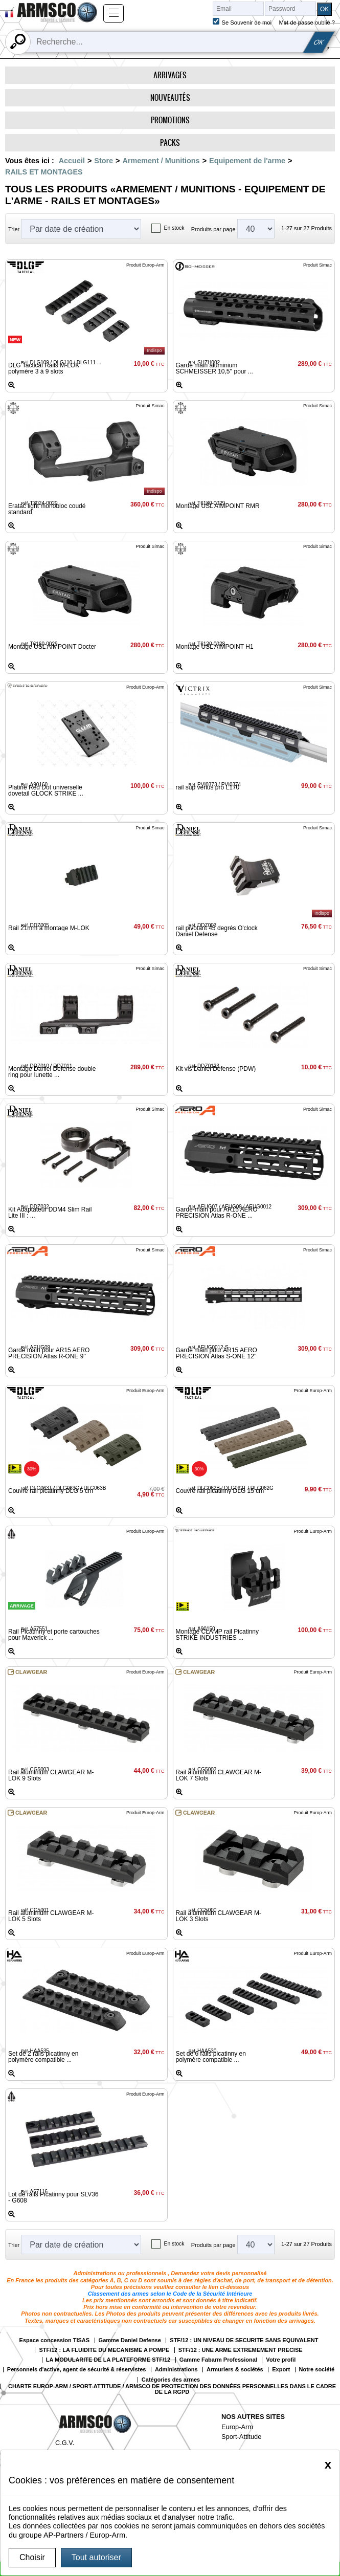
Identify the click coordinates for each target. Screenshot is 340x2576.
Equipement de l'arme (247, 161)
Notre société (317, 2369)
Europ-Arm (237, 2427)
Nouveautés (170, 97)
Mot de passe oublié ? (307, 22)
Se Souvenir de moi (246, 22)
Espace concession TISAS (54, 2340)
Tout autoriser (96, 2557)
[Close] (327, 2464)
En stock (174, 228)
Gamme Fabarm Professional (218, 2360)
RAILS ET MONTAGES (44, 172)
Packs (170, 142)
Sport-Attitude (241, 2436)
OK (318, 42)
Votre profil (281, 2360)
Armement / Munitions (161, 161)
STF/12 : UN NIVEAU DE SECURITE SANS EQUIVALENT (244, 2340)
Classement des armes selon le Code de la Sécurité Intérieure (170, 2294)
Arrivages (170, 75)
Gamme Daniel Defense (130, 2340)
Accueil (72, 161)
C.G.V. (64, 2443)
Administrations (176, 2369)
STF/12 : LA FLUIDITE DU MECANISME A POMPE (104, 2350)
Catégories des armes (171, 2380)
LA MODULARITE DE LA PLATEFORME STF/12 (108, 2360)
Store (103, 161)
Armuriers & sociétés (235, 2369)
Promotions (170, 120)
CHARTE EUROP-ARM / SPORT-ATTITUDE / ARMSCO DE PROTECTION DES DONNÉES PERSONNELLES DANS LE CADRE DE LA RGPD (172, 2389)
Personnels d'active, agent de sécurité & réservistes (76, 2369)
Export (281, 2369)
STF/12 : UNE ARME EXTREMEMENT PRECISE (240, 2350)
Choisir (32, 2557)
